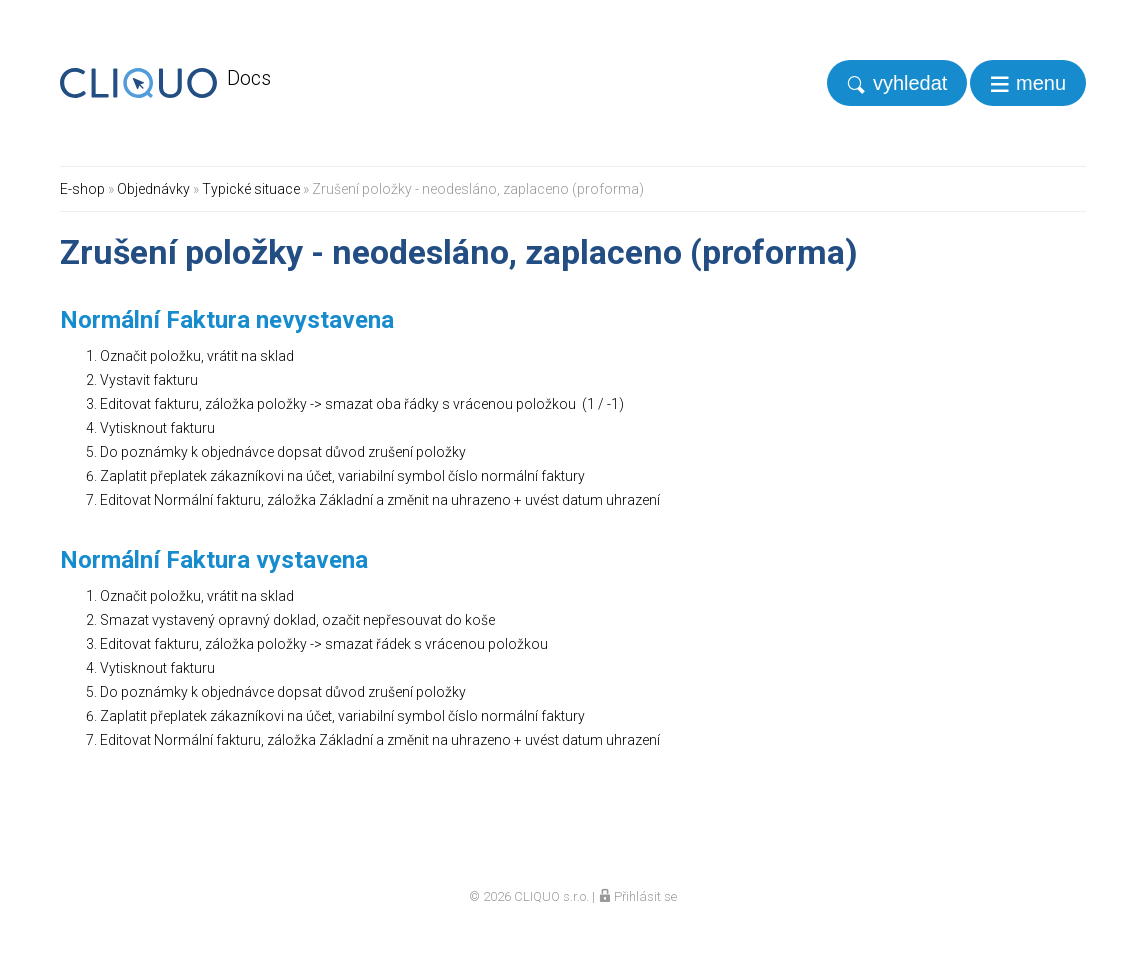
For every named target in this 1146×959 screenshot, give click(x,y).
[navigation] (1028, 83)
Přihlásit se (637, 896)
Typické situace (251, 189)
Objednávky (153, 189)
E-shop (82, 189)
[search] (897, 83)
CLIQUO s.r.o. (551, 896)
